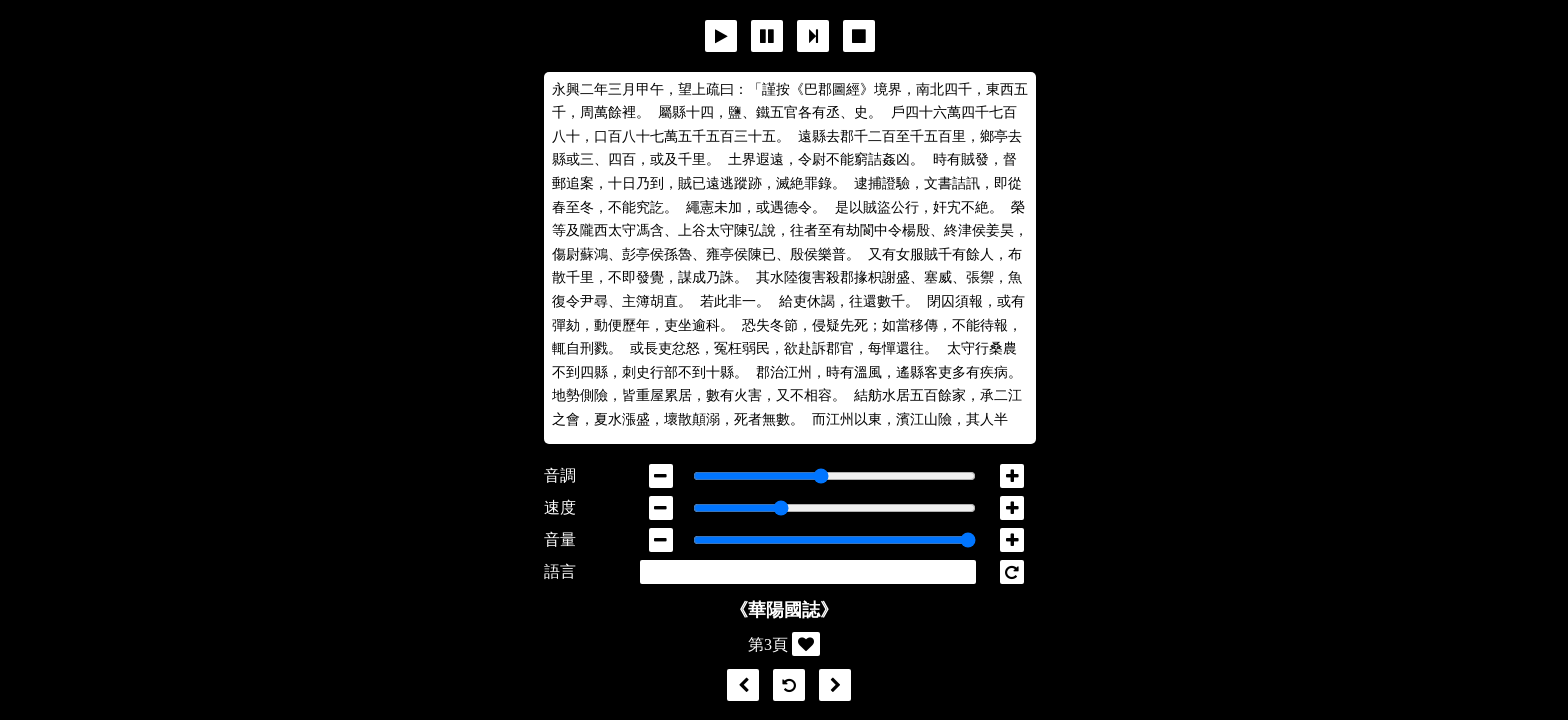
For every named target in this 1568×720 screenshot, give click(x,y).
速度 (560, 507)
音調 (560, 475)
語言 (560, 571)
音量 (560, 539)
